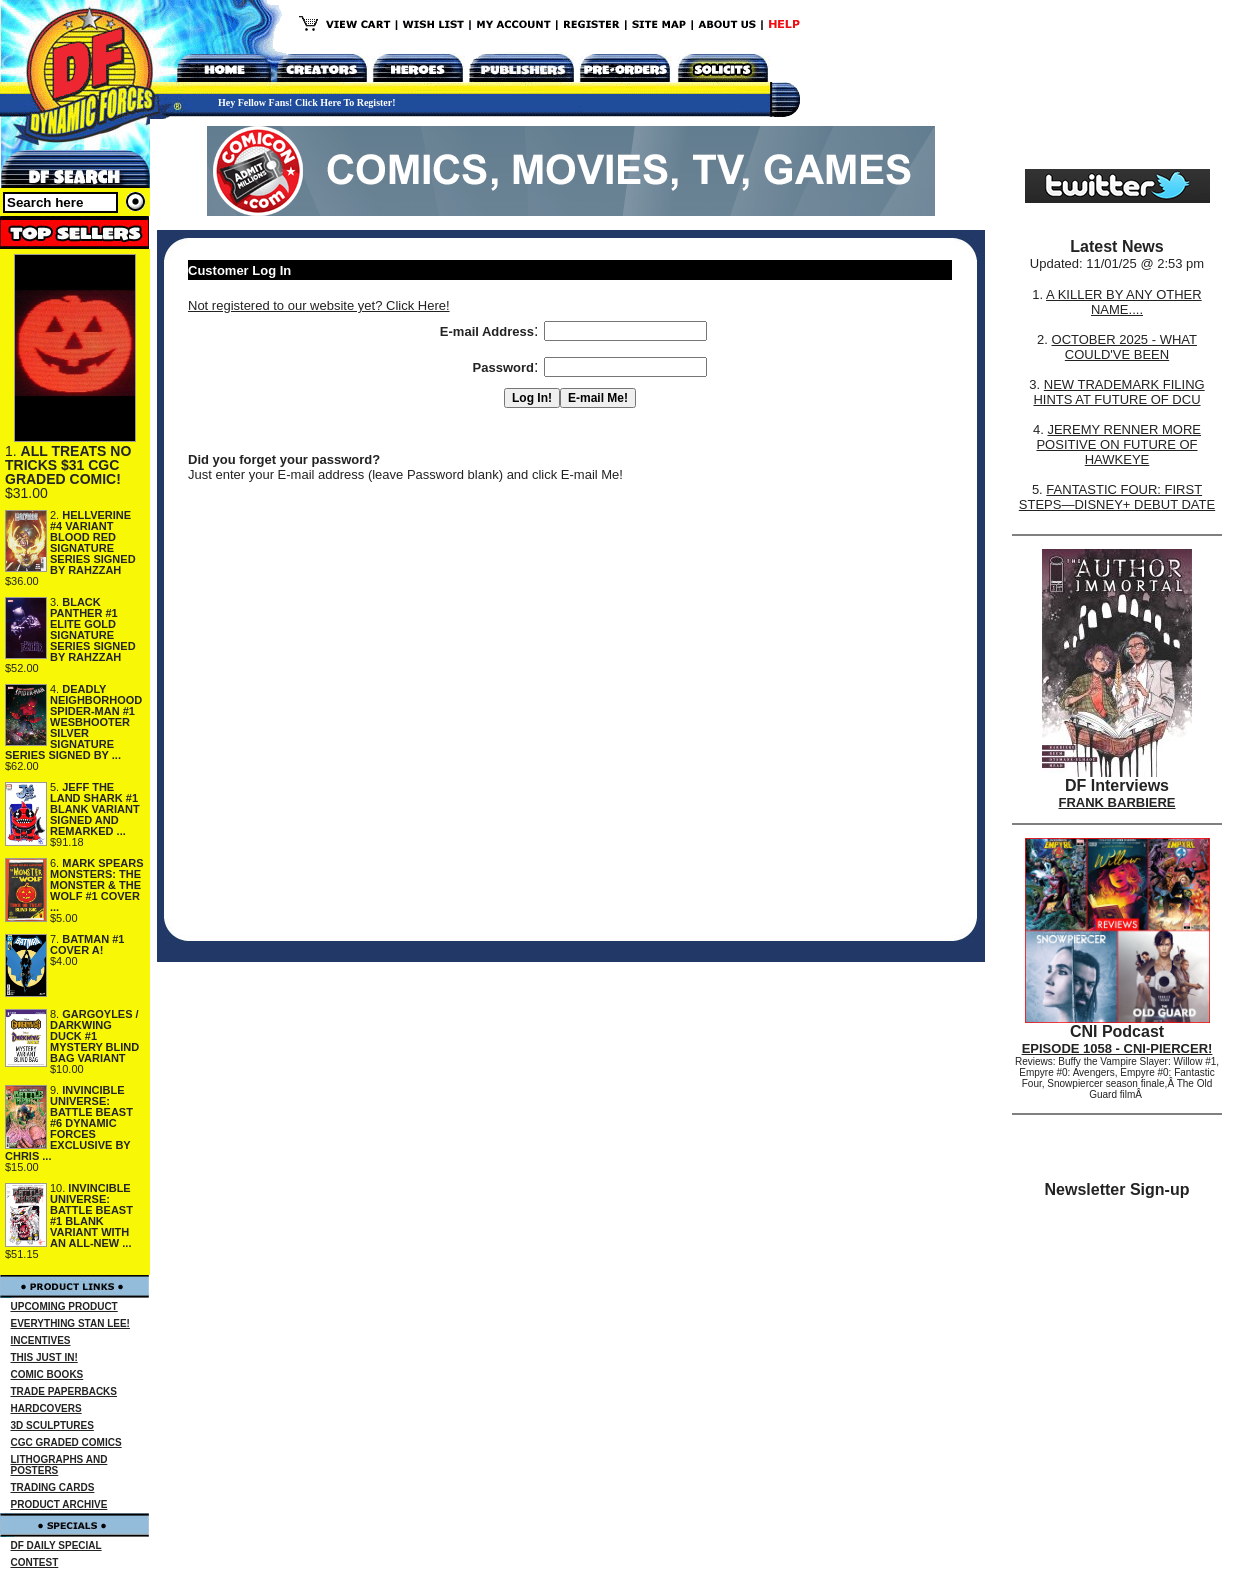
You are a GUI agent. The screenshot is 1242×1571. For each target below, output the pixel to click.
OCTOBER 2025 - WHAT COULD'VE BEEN (1124, 347)
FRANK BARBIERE (1117, 802)
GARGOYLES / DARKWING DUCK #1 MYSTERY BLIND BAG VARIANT (94, 1036)
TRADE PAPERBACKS (64, 1391)
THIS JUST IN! (44, 1357)
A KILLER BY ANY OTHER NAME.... (1124, 302)
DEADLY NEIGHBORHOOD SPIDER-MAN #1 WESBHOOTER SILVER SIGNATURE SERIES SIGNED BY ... (73, 722)
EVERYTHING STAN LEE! (70, 1323)
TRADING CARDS (53, 1487)
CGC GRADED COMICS (66, 1442)
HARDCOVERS (46, 1408)
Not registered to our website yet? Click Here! (319, 305)
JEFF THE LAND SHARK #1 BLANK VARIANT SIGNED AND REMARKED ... (95, 809)
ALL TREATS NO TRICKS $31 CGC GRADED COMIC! (68, 465)
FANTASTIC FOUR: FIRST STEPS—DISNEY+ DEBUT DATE (1117, 497)
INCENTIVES (41, 1340)
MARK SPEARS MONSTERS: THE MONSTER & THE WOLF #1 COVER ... (97, 885)
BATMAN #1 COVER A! (87, 944)
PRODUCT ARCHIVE (59, 1504)
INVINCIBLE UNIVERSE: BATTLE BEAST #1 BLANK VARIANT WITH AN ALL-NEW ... (91, 1215)
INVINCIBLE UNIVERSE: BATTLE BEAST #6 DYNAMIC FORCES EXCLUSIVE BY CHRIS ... (69, 1123)
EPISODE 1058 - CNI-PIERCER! (1117, 1048)
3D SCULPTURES (52, 1425)
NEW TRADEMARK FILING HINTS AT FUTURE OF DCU (1118, 392)
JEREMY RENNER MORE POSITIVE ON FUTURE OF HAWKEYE (1118, 444)
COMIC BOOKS (47, 1374)
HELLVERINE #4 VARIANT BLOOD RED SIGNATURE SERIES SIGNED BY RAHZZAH (93, 542)
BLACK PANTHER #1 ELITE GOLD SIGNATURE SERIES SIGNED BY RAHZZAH (93, 629)
